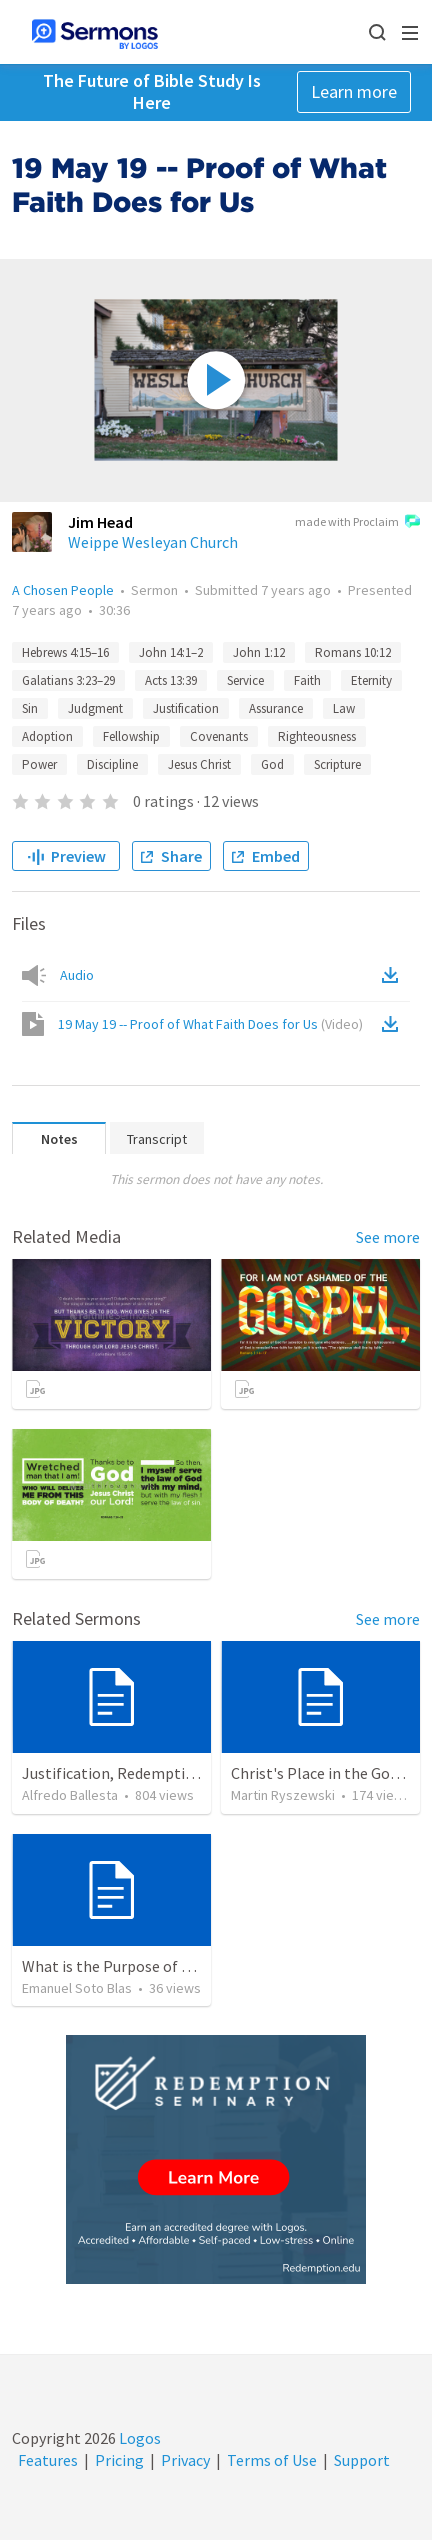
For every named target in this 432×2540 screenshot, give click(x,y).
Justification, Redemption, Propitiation (159, 1773)
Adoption (47, 736)
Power (39, 764)
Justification (186, 708)
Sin (30, 708)
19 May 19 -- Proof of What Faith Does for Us (210, 1024)
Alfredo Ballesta (70, 1795)
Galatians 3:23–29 (68, 680)
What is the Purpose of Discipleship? (146, 1966)
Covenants (219, 736)
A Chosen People (63, 590)
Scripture (337, 764)
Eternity (371, 680)
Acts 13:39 (171, 680)
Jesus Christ (199, 764)
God (272, 764)
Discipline (112, 764)
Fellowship (131, 736)
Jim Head (100, 522)
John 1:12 (259, 652)
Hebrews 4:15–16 (65, 652)
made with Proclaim (357, 523)
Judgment (95, 708)
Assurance (276, 708)
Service (245, 680)
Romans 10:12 (353, 652)
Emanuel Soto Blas (77, 1988)
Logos (138, 2438)
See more (388, 1237)
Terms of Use (272, 2460)
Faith (307, 680)
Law (344, 708)
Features (48, 2460)
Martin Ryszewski (283, 1795)
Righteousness (317, 736)
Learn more (354, 91)
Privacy (185, 2460)
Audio (77, 975)
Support (362, 2460)
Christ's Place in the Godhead (331, 1773)
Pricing (119, 2460)
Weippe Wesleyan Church (153, 542)
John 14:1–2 (171, 652)
